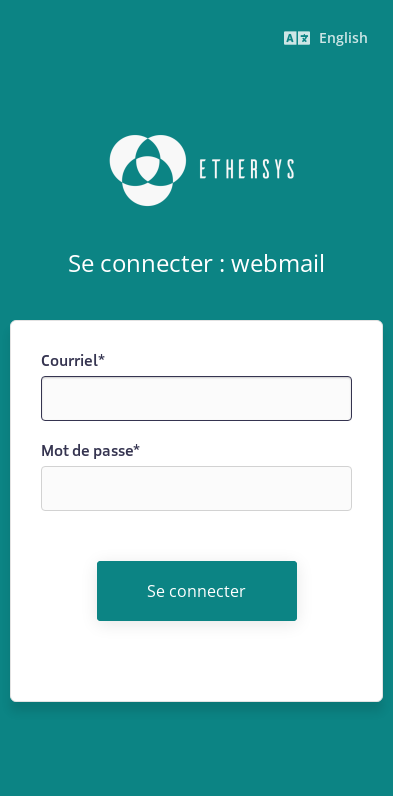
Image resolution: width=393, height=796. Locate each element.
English (326, 37)
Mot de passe (90, 450)
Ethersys (197, 171)
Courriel (73, 360)
